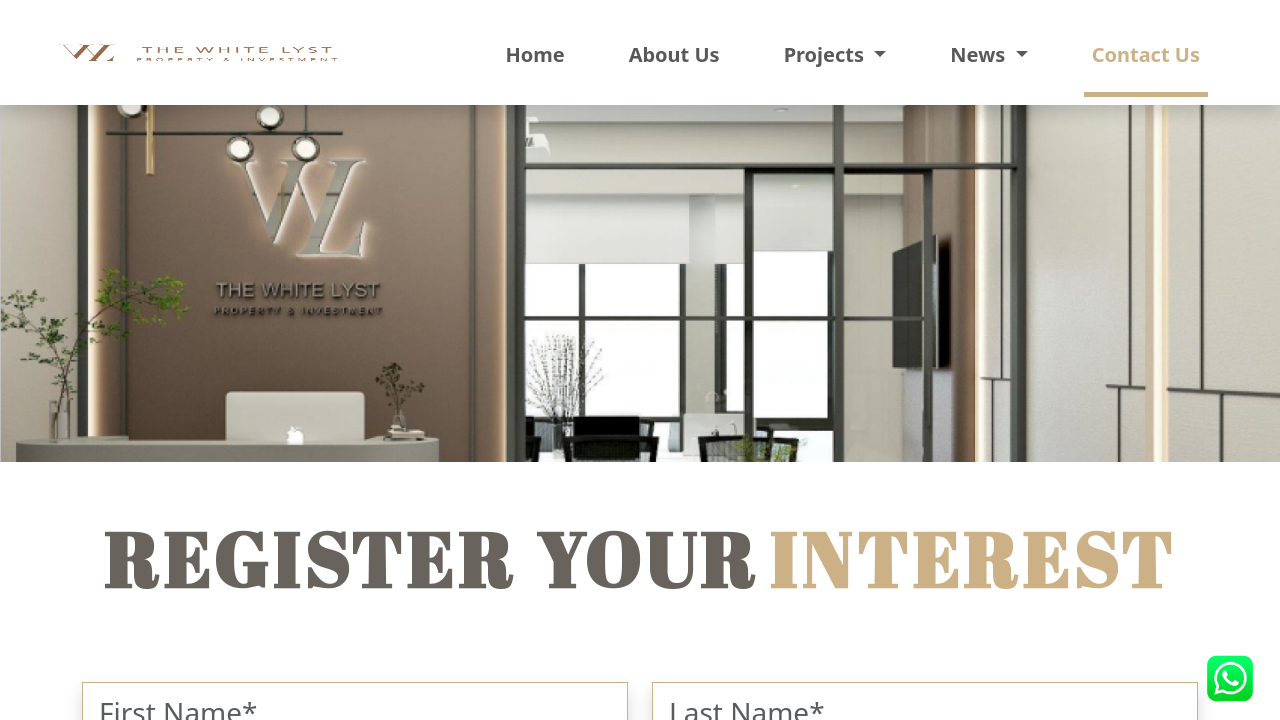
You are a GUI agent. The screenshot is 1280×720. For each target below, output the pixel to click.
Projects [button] (827, 54)
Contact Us (1146, 54)
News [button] (980, 54)
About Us (674, 54)
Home (534, 54)
